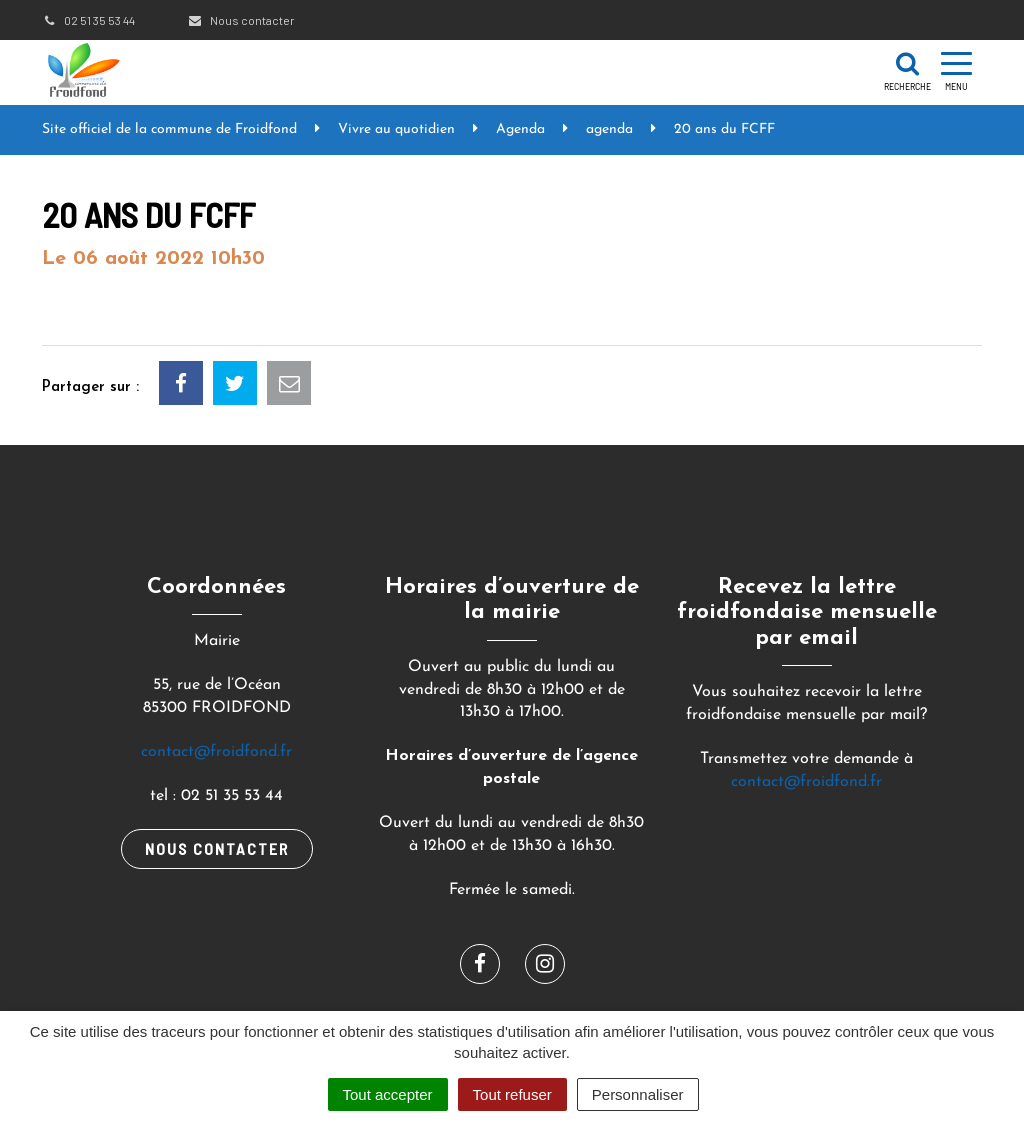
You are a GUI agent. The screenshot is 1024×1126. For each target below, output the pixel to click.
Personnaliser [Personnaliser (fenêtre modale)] (638, 1094)
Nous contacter (240, 20)
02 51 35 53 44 (88, 20)
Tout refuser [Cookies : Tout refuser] (512, 1094)
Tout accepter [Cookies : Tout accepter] (388, 1094)
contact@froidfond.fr (216, 752)
